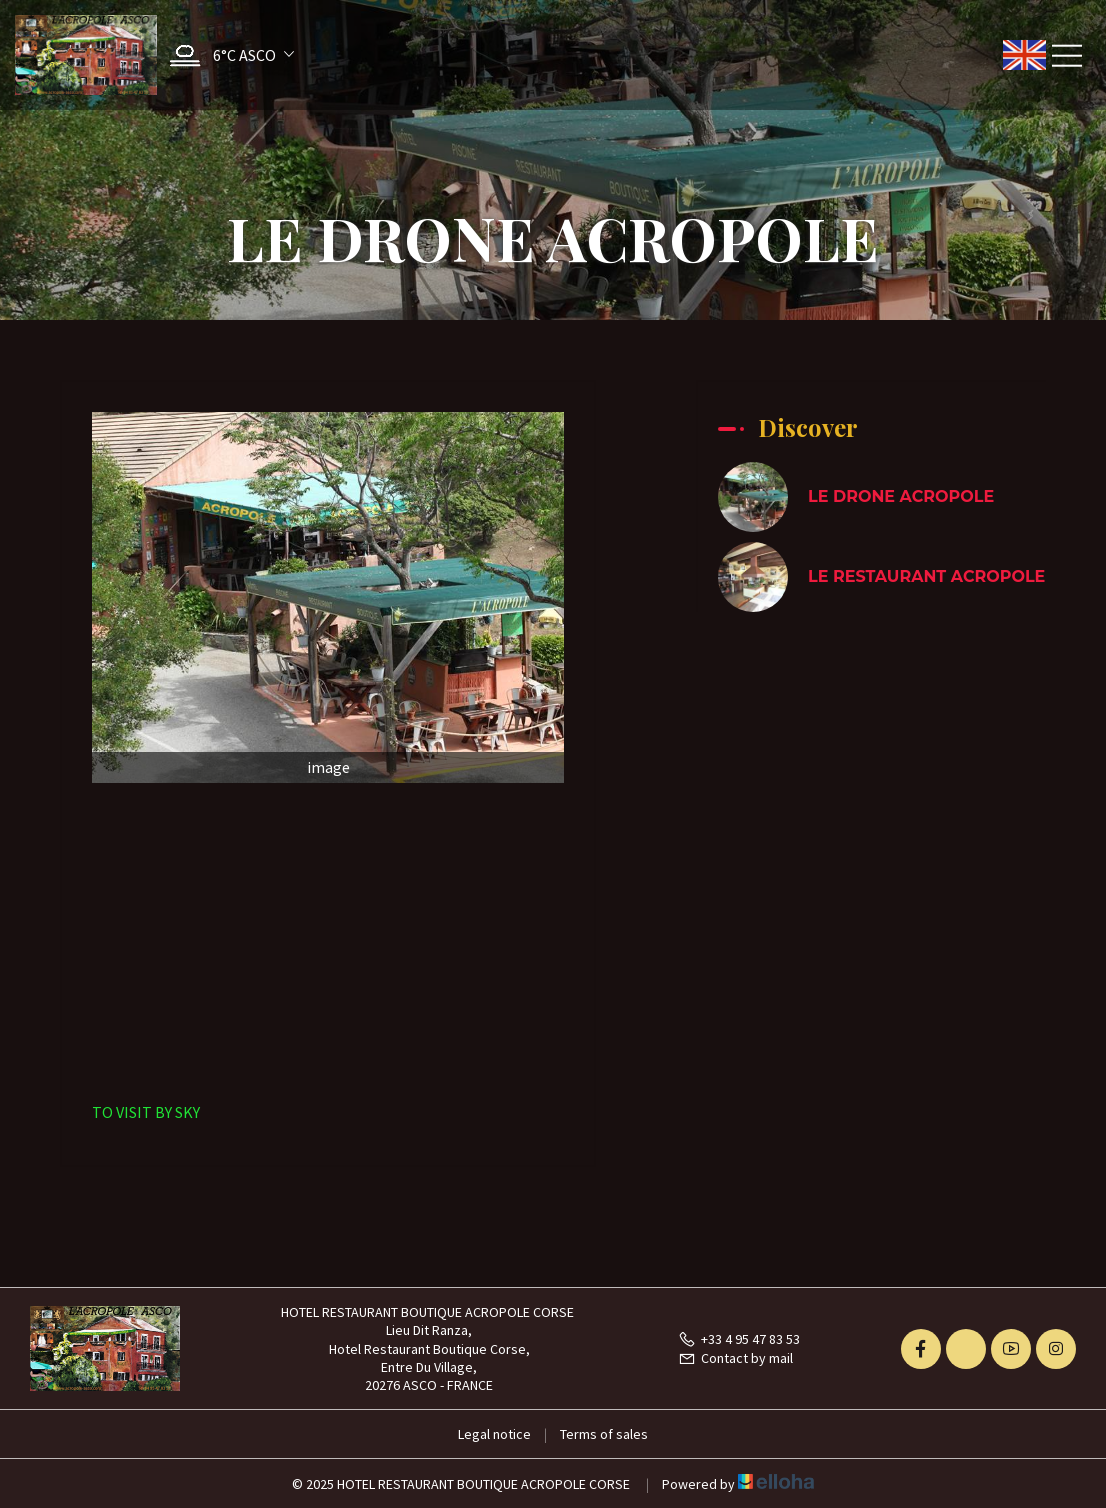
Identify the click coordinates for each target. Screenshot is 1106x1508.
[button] (227, 55)
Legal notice (494, 1434)
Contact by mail (735, 1358)
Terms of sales (604, 1434)
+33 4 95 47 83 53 (739, 1339)
